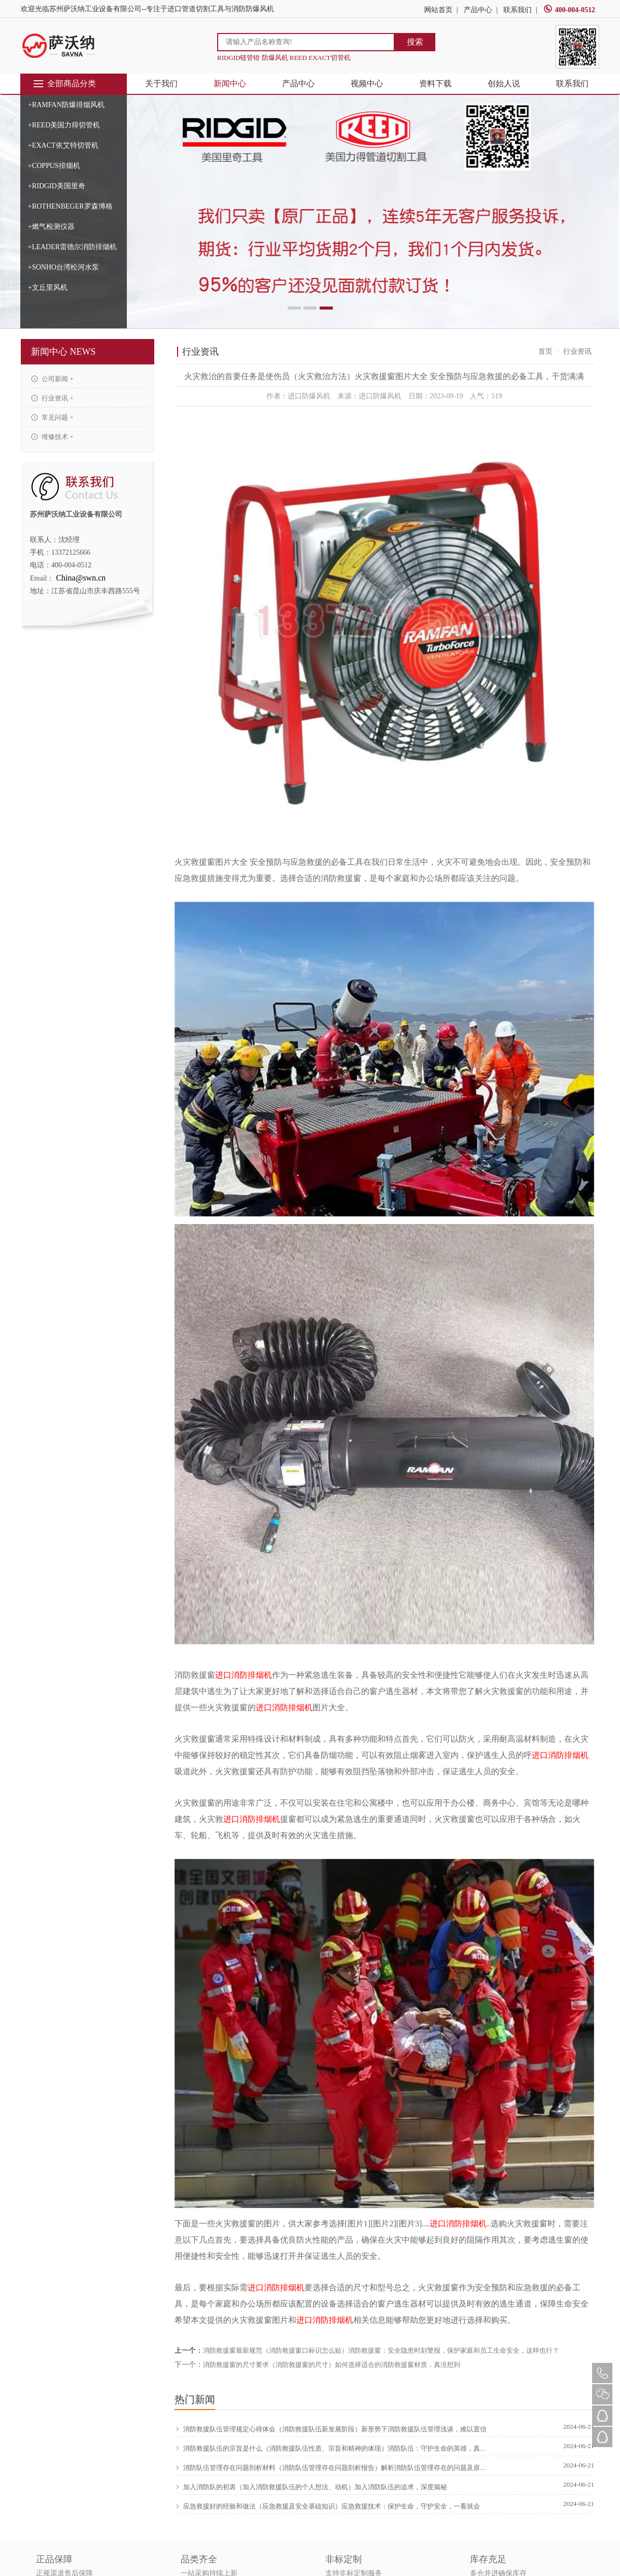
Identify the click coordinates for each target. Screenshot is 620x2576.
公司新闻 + (52, 379)
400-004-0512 (569, 10)
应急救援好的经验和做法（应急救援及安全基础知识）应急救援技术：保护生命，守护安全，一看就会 (327, 2506)
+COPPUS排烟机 (54, 166)
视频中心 (367, 83)
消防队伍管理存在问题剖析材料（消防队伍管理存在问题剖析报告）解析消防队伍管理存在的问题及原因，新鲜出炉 (332, 2468)
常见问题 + (52, 417)
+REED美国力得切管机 (64, 125)
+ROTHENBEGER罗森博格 (70, 206)
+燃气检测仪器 (51, 226)
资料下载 (435, 83)
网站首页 (438, 10)
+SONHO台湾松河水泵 (63, 267)
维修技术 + (52, 436)
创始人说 (504, 83)
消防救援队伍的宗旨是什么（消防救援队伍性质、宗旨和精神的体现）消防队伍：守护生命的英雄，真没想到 (332, 2449)
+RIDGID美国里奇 (56, 186)
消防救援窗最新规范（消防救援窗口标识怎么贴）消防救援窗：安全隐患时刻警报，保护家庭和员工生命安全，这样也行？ (381, 2350)
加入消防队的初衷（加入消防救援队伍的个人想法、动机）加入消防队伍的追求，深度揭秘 (310, 2487)
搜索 (415, 42)
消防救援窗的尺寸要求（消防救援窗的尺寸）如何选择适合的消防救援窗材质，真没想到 (331, 2364)
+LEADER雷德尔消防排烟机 (72, 247)
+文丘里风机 (47, 287)
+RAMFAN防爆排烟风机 (66, 105)
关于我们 (161, 83)
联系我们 (517, 10)
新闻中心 (230, 83)
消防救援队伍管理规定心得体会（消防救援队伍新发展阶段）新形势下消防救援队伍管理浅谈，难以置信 (330, 2429)
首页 (545, 351)
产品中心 (478, 10)
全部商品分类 (64, 84)
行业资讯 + (52, 398)
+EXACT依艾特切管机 (63, 145)
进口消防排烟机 (243, 1675)
